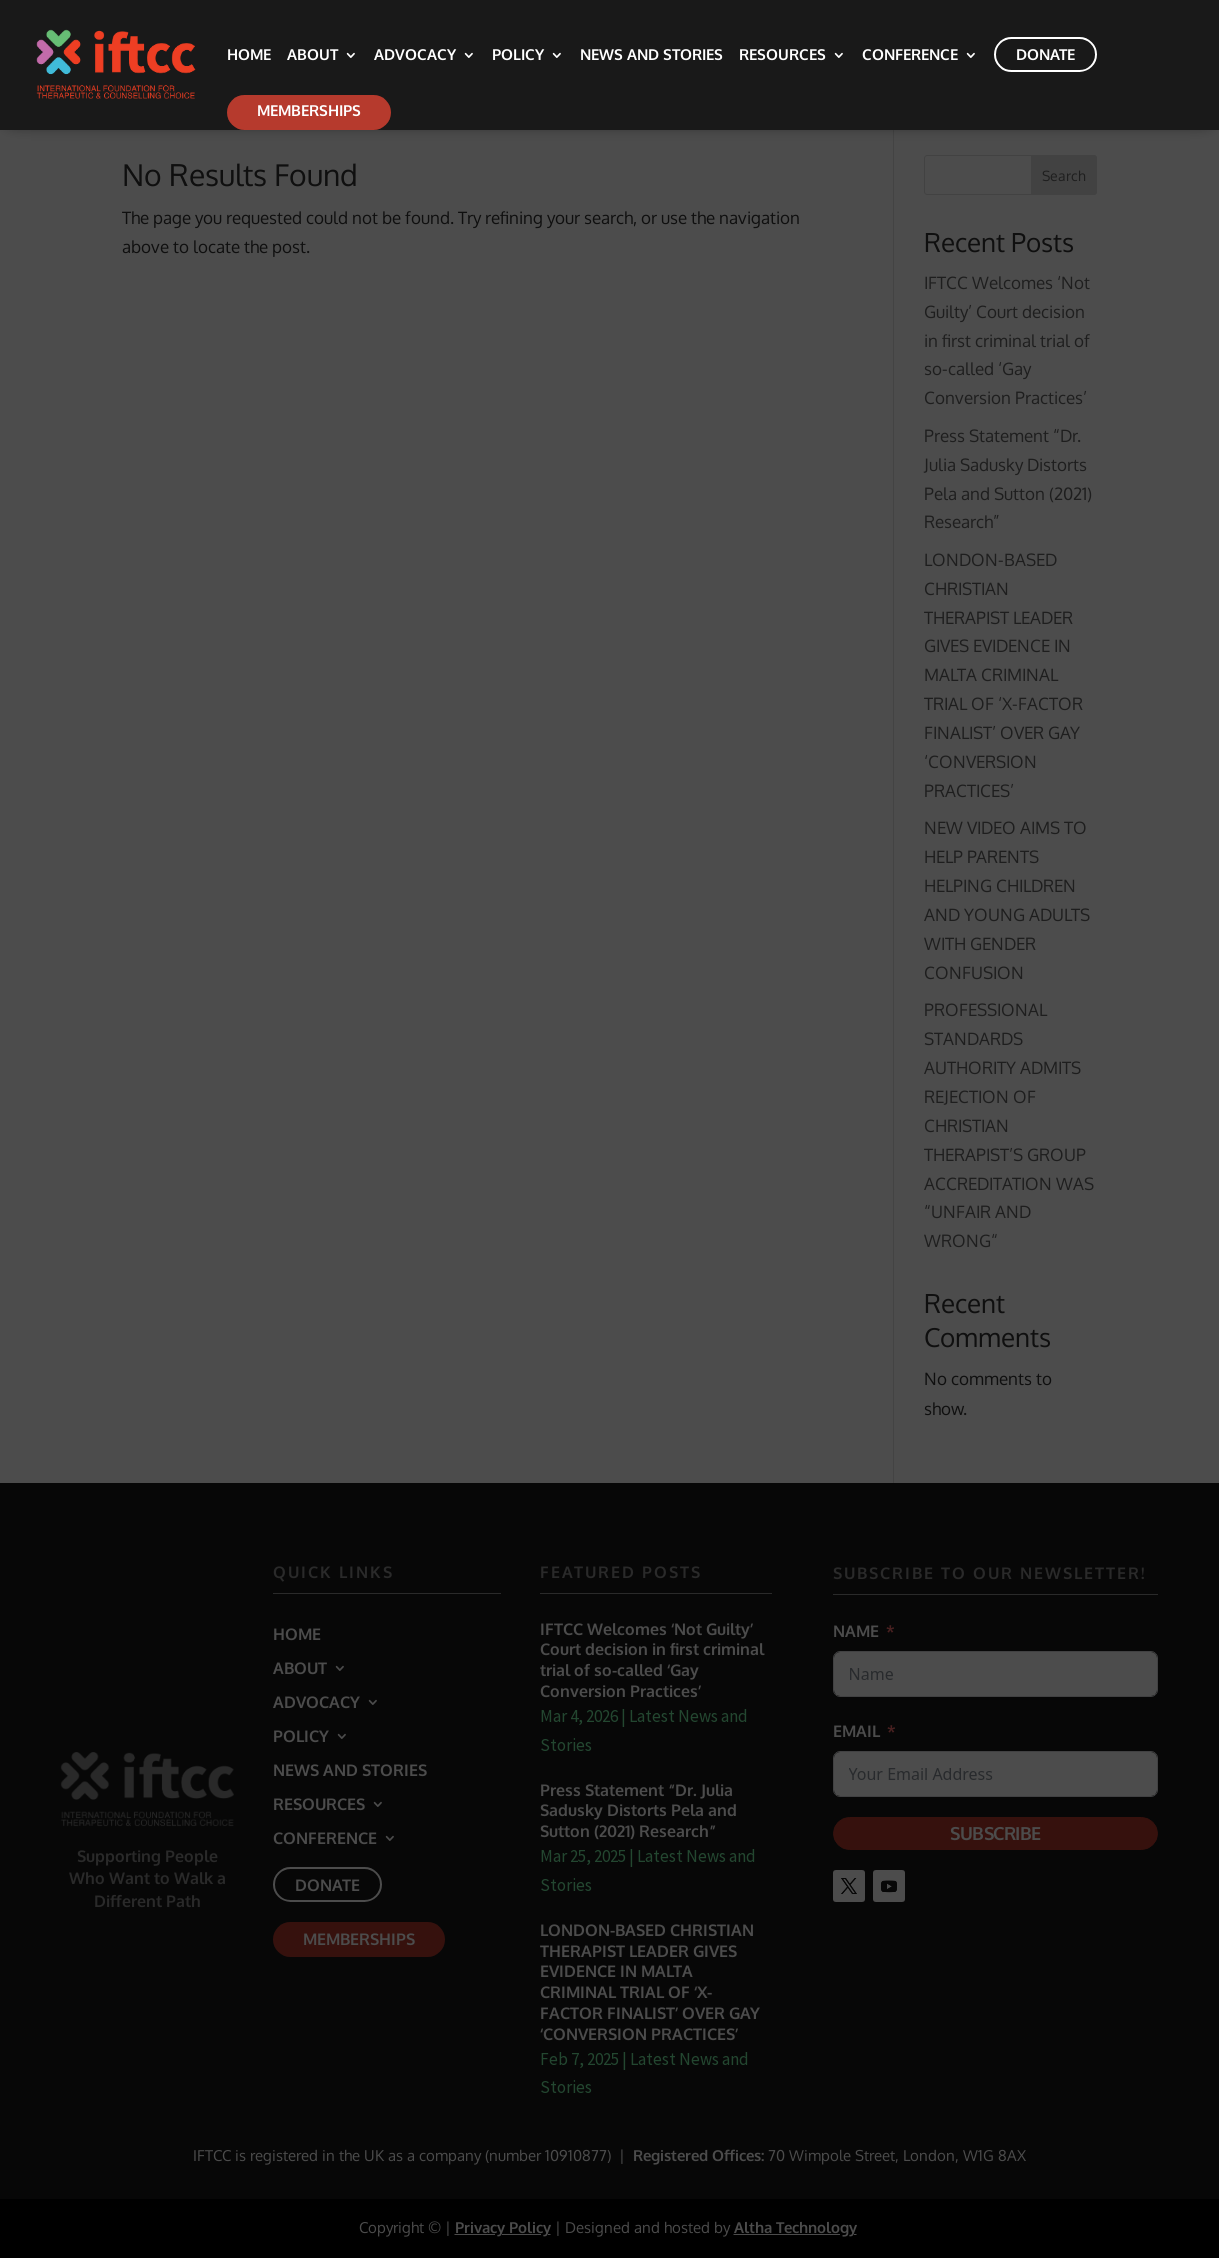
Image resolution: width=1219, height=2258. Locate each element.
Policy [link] (518, 56)
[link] (146, 63)
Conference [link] (910, 56)
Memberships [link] (309, 110)
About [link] (312, 56)
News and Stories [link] (651, 56)
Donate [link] (1045, 54)
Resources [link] (782, 56)
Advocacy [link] (415, 56)
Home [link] (249, 56)
